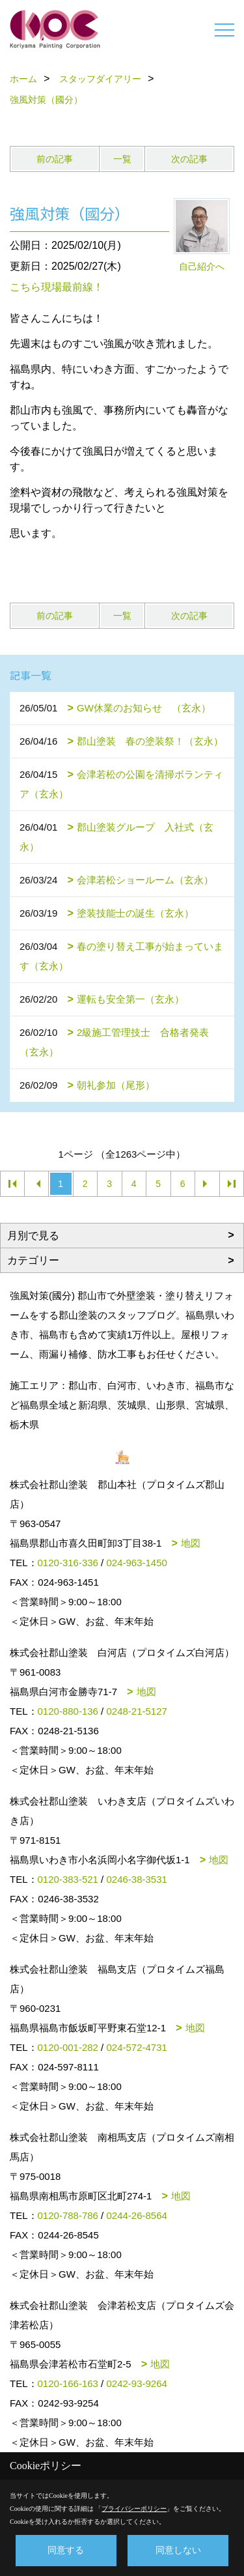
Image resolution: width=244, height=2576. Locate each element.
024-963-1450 (136, 1562)
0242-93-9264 (136, 2383)
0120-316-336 (68, 1562)
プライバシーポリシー (134, 2508)
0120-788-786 (68, 2215)
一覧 (122, 159)
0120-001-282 (68, 2047)
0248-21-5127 (136, 1711)
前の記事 (54, 159)
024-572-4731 (136, 2047)
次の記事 (189, 159)
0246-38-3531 (136, 1879)
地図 (190, 1543)
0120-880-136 (68, 1711)
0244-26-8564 (136, 2215)
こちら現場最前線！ (56, 287)
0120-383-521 (68, 1879)
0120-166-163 (68, 2383)
